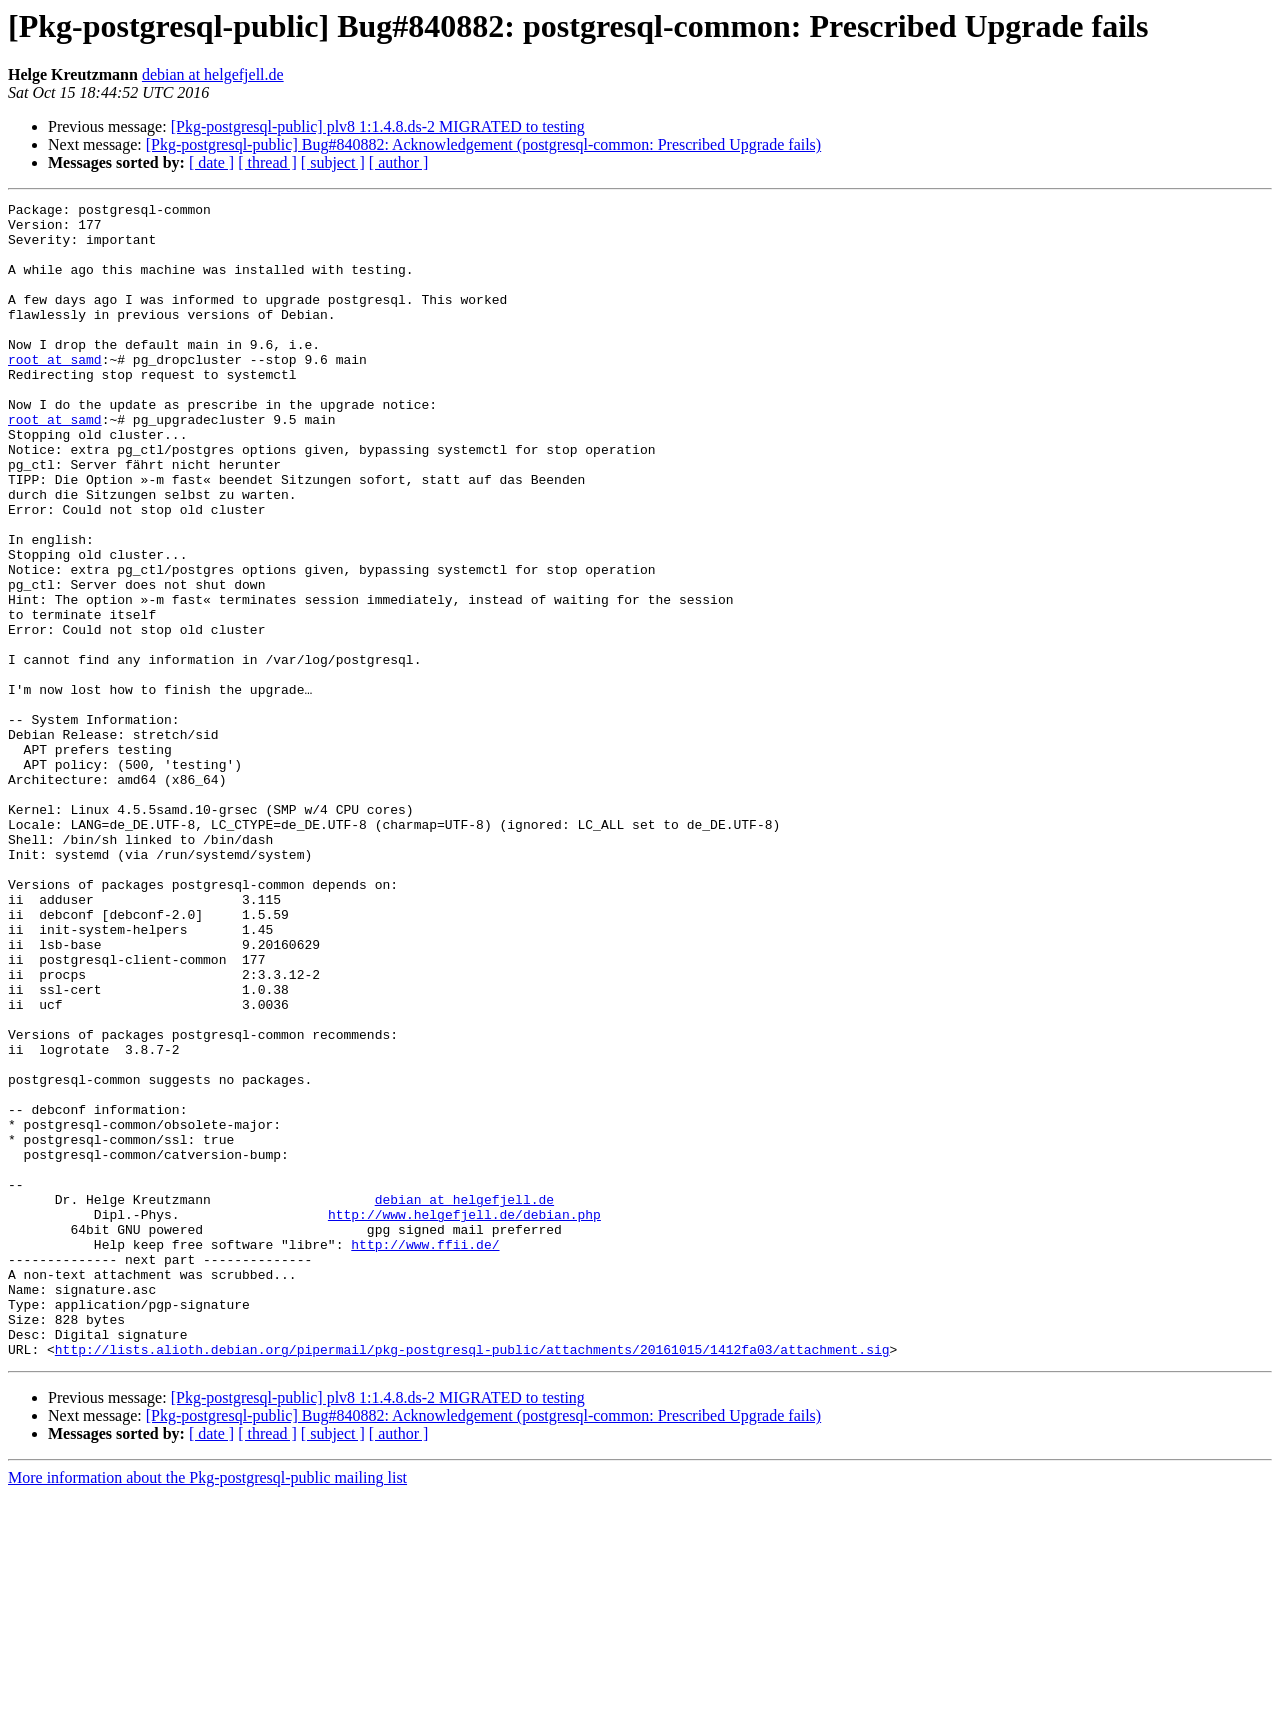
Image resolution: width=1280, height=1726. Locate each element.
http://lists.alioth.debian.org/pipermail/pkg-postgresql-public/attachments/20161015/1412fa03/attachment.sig (472, 1580)
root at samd (55, 392)
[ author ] (399, 162)
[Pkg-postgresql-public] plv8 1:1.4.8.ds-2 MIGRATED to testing (378, 126)
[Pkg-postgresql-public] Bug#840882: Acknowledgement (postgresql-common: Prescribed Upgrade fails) (483, 144)
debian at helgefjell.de (213, 74)
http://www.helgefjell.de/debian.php (464, 1418)
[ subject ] (333, 162)
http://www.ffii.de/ (425, 1454)
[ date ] (211, 162)
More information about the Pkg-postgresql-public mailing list (207, 1708)
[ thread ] (267, 162)
